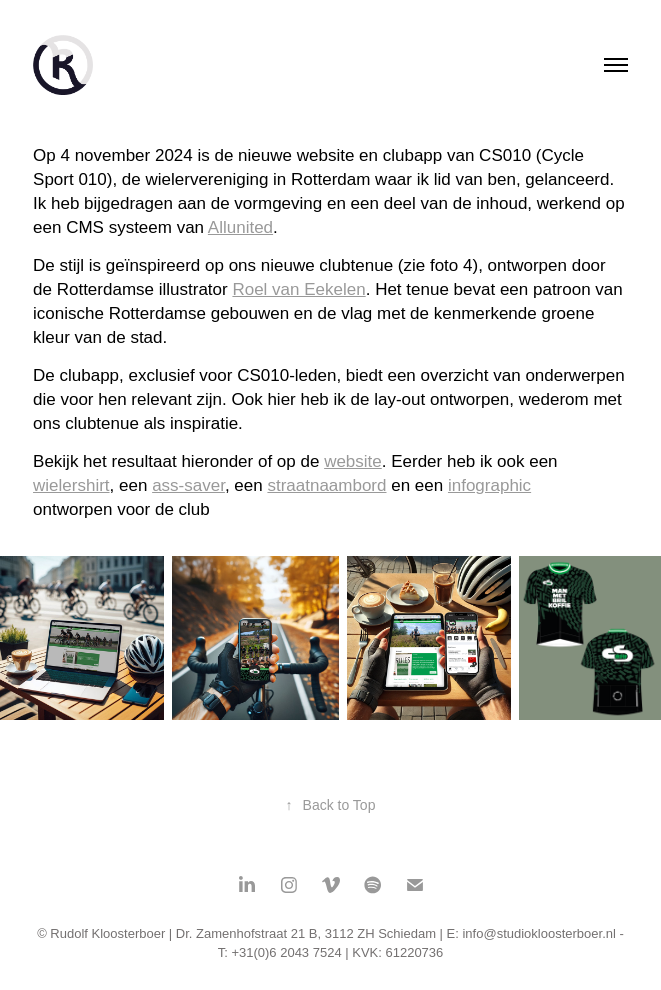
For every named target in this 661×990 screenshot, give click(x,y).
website (353, 461)
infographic (489, 485)
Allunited (240, 227)
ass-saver (188, 485)
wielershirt (71, 485)
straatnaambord (326, 485)
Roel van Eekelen (298, 289)
